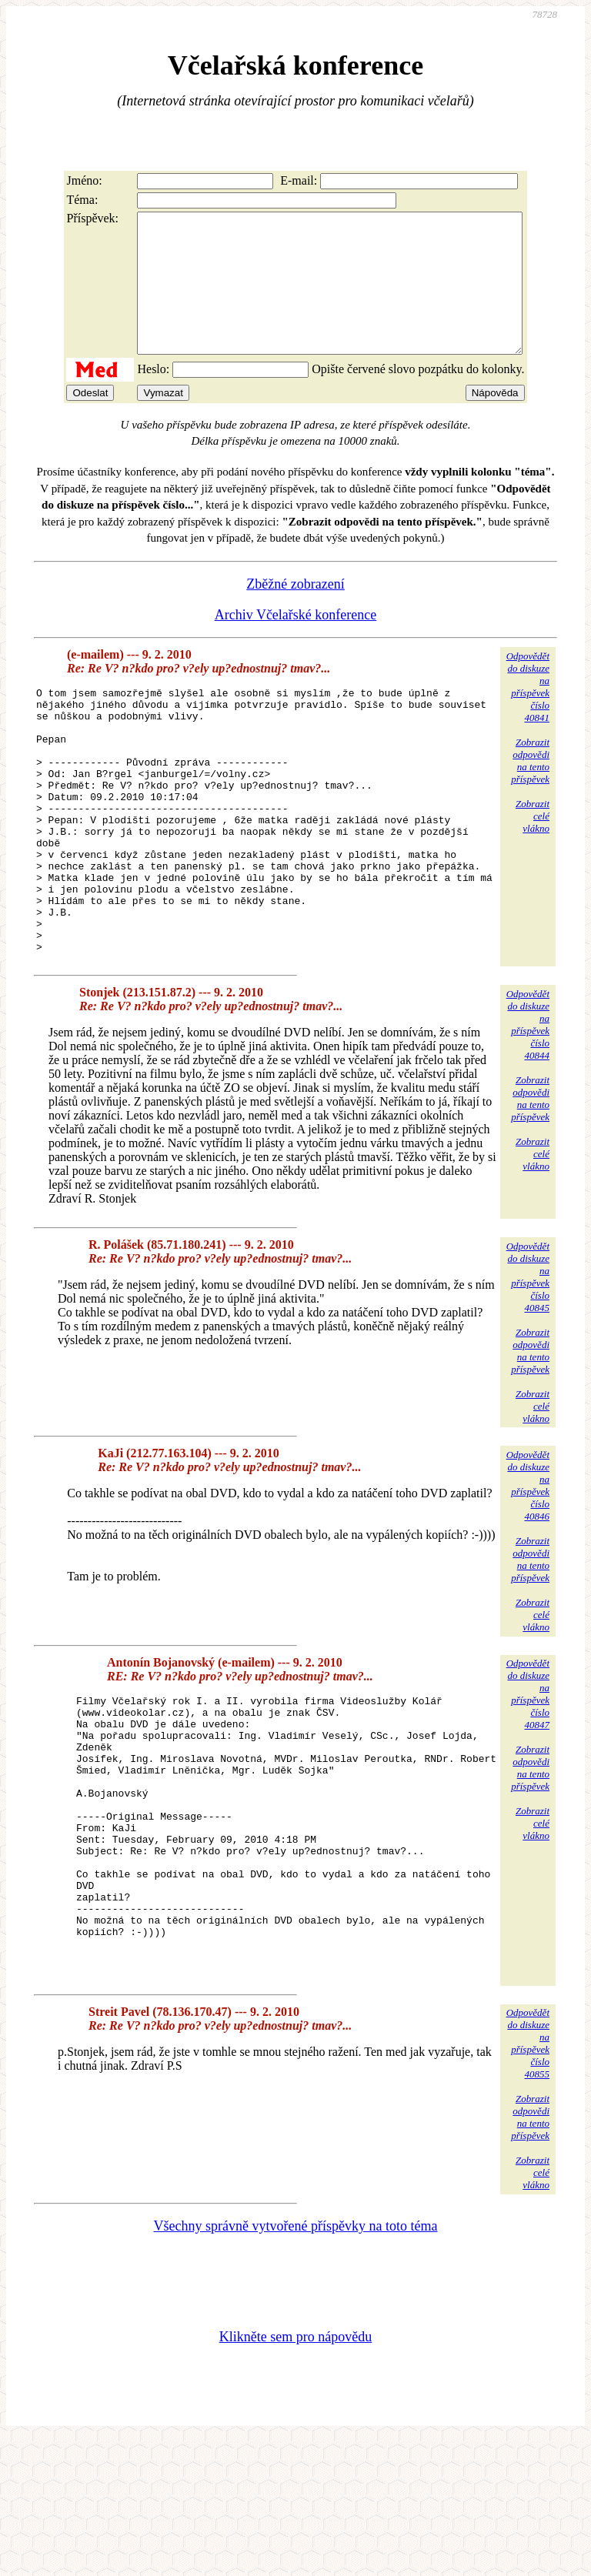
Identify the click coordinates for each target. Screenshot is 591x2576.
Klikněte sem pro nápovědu (295, 2473)
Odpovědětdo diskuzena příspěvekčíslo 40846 (527, 1566)
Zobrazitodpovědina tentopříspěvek (530, 788)
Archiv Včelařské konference (296, 642)
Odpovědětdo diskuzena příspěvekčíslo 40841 (527, 714)
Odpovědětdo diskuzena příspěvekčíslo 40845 (527, 1357)
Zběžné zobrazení (295, 611)
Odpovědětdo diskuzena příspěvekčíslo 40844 (527, 1105)
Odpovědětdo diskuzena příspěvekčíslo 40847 (527, 1774)
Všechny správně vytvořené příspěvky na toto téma (296, 2362)
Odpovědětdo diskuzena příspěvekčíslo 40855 (527, 2179)
